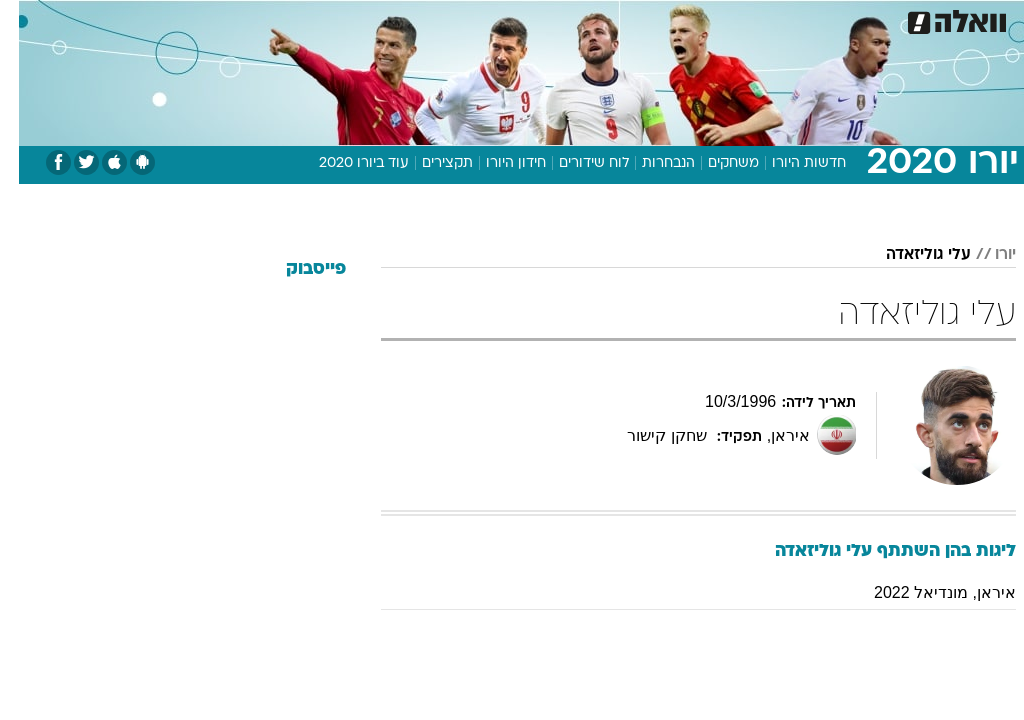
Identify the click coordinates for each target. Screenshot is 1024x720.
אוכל (548, 18)
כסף (598, 18)
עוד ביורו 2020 (345, 163)
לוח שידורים (575, 163)
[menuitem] (756, 19)
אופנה (291, 18)
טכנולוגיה (358, 18)
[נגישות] (27, 18)
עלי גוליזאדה (909, 255)
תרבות (708, 18)
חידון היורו (497, 163)
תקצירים (428, 163)
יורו (986, 255)
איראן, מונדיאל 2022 (926, 592)
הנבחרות (649, 163)
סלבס (650, 18)
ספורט (768, 18)
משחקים (714, 163)
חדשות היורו (790, 163)
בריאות (490, 18)
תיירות (427, 18)
